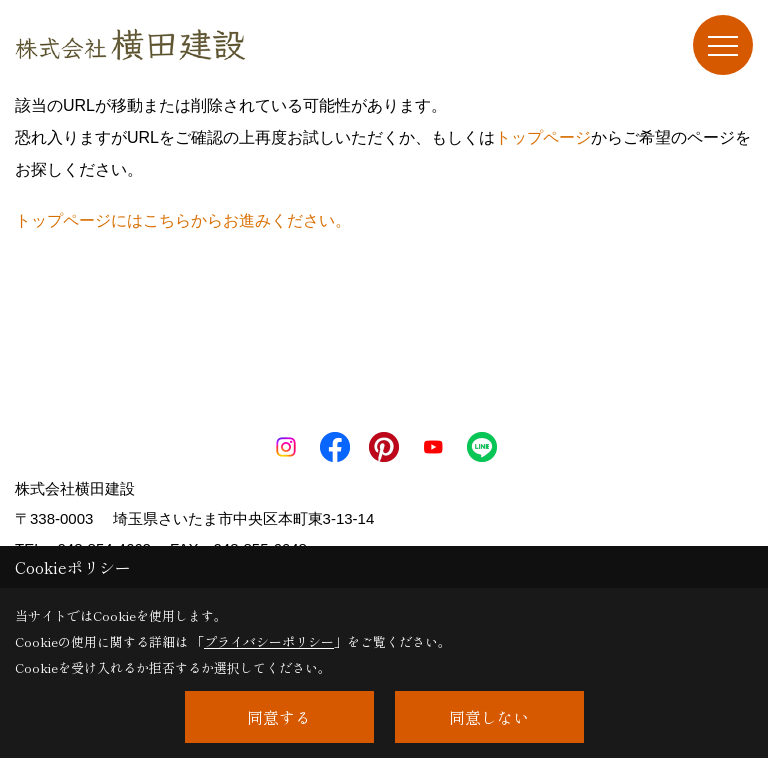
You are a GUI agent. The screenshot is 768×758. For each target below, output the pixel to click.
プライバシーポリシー (269, 641)
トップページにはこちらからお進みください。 (183, 220)
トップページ (543, 137)
